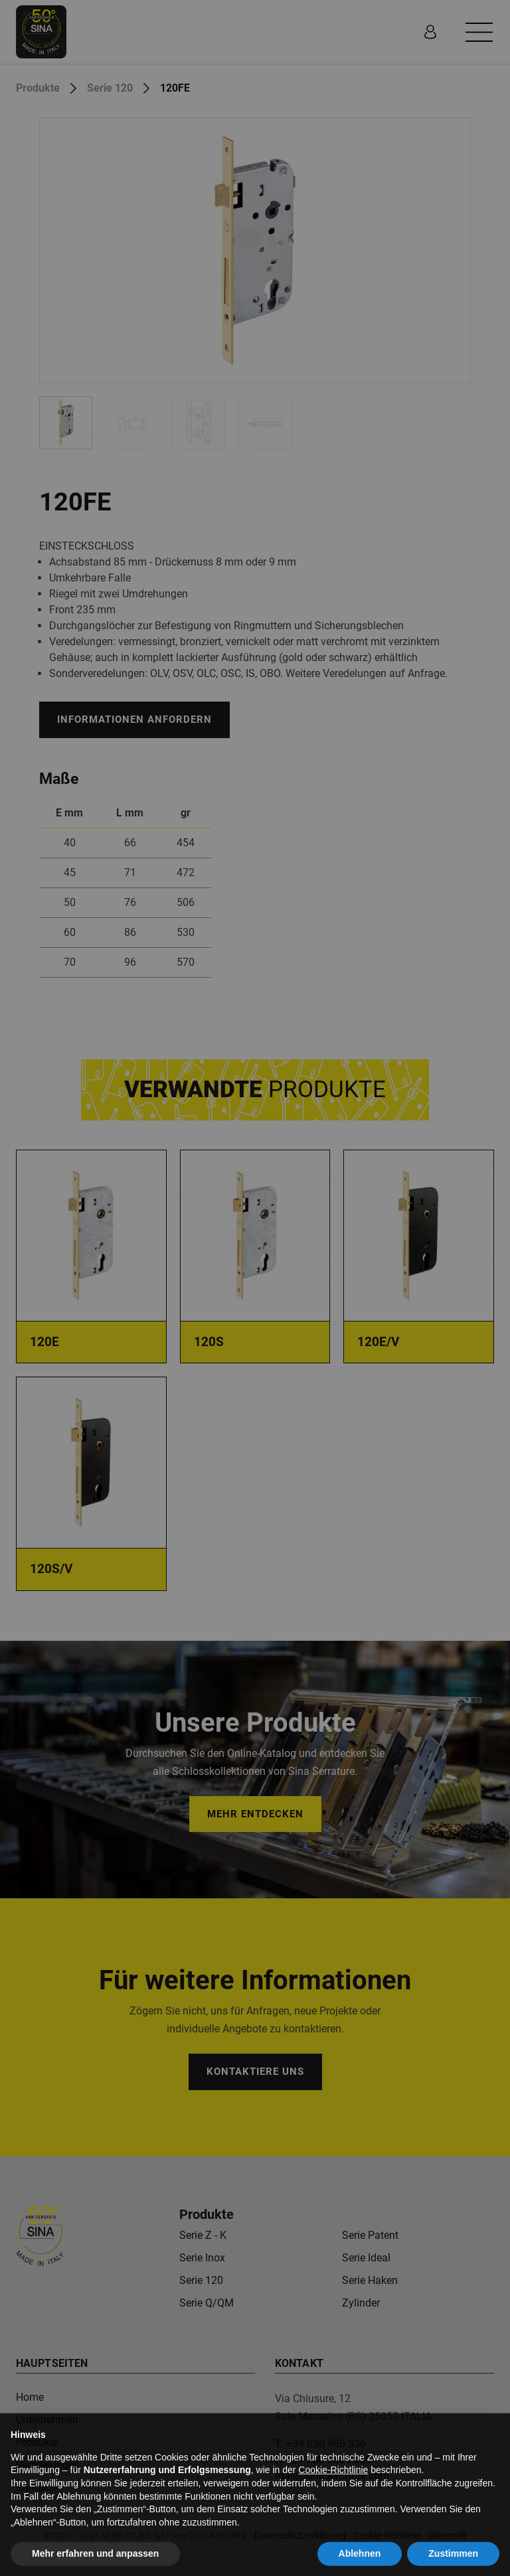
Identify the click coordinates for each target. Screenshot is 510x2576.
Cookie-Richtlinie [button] (333, 2496)
